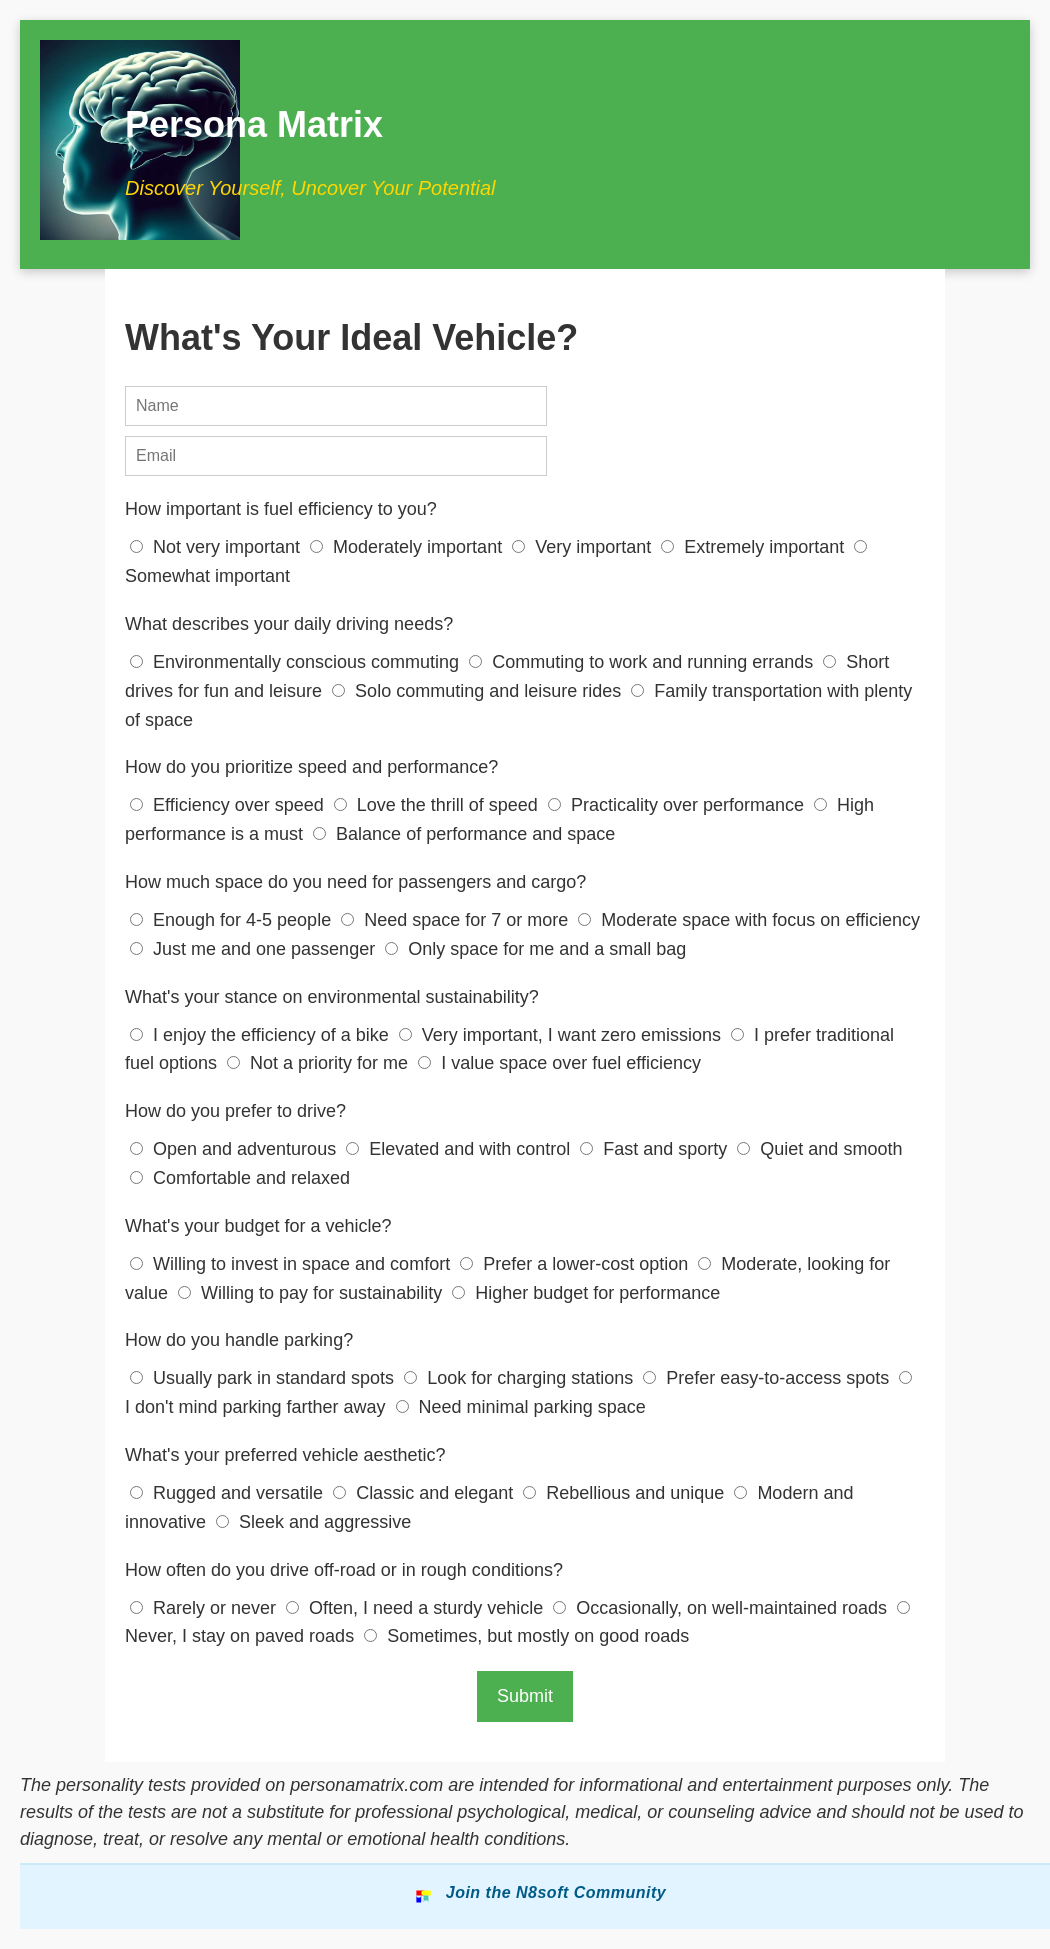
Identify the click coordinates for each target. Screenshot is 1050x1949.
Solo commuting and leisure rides (479, 691)
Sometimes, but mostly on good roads (526, 1636)
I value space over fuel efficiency (559, 1063)
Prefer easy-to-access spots (768, 1378)
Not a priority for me (320, 1063)
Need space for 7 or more (457, 920)
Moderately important (408, 547)
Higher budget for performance (586, 1293)
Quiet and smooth (819, 1149)
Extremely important (755, 547)
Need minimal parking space (521, 1407)
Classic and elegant (425, 1493)
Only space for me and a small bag (535, 949)
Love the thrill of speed (438, 805)
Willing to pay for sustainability (312, 1293)
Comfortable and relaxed (240, 1178)
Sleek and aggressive (313, 1522)
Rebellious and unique (626, 1493)
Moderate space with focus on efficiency (749, 920)
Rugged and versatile (229, 1493)
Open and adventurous (235, 1149)
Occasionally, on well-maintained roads (722, 1608)
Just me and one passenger (255, 949)
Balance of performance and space (464, 834)
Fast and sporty (656, 1149)
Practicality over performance (678, 805)
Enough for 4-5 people (233, 920)
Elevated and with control (460, 1149)
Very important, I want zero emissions (562, 1035)
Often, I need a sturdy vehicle (417, 1608)
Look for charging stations (521, 1378)
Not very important (217, 547)
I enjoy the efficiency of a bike (262, 1035)
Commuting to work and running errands (643, 662)
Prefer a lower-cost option (576, 1264)
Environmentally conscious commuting (297, 662)
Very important (584, 547)
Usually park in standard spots (264, 1378)
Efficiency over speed (229, 805)
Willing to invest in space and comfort (292, 1264)
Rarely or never (205, 1608)
